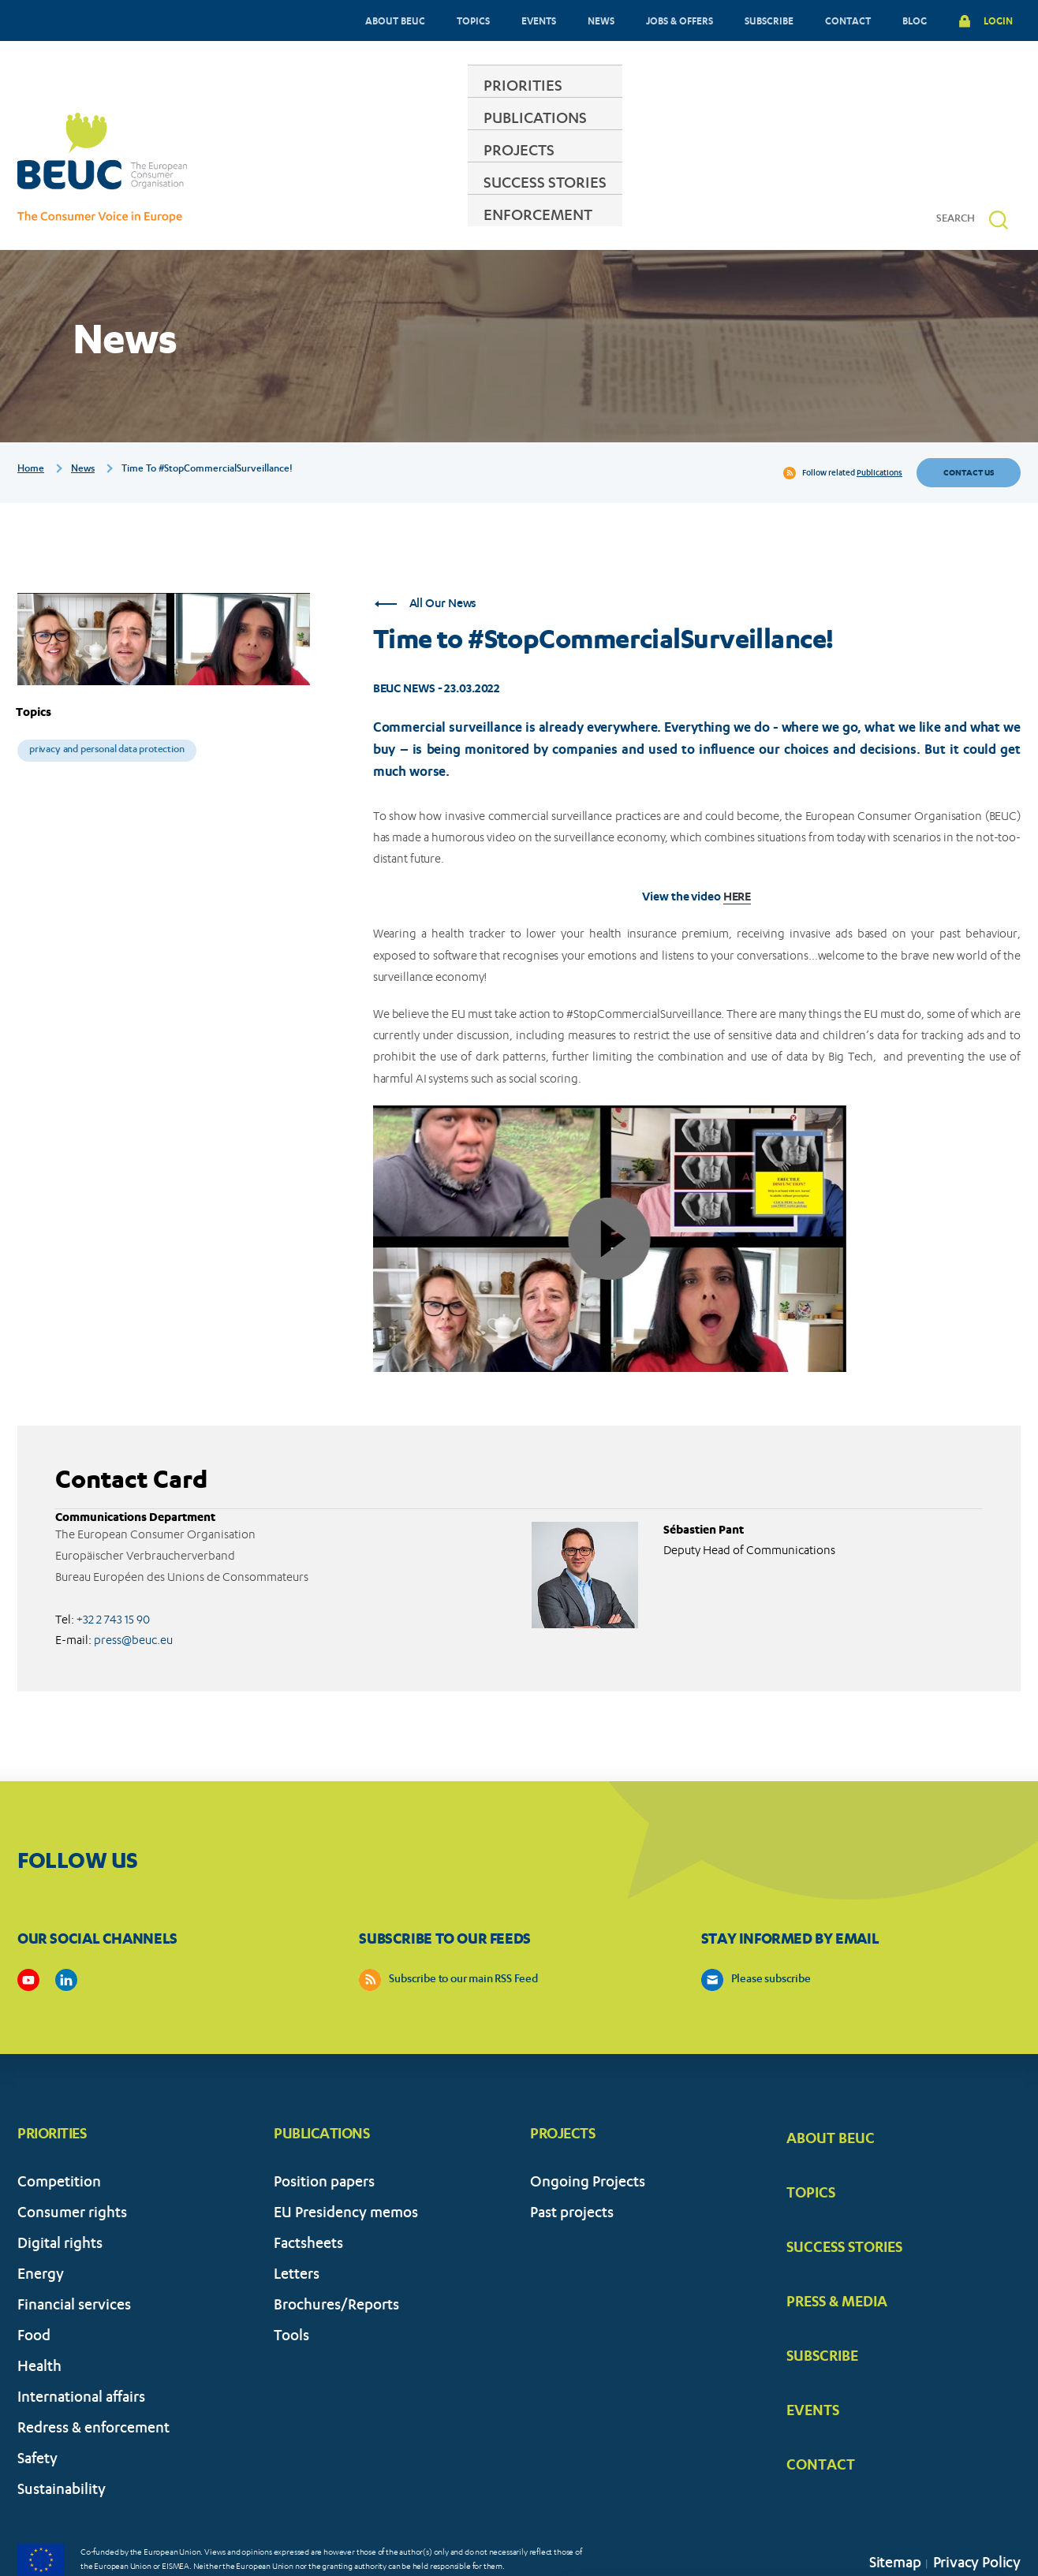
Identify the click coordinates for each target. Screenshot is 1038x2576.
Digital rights (60, 2197)
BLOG (914, 20)
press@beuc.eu (133, 1592)
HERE (737, 848)
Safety (37, 2412)
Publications (879, 425)
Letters (296, 2228)
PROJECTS (519, 168)
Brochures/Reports (336, 2258)
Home (30, 421)
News (83, 421)
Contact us (968, 424)
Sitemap (895, 2516)
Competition (59, 2135)
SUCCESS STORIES (648, 168)
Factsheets (308, 2197)
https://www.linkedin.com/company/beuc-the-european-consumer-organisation (66, 1932)
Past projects (572, 2166)
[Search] (961, 171)
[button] (998, 171)
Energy (40, 2228)
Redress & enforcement (93, 2381)
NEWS (601, 20)
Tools (291, 2289)
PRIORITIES (278, 168)
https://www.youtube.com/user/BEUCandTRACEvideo (28, 1932)
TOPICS (473, 20)
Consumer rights (72, 2166)
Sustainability (61, 2443)
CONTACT (848, 20)
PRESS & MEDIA (836, 2252)
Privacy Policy (977, 2516)
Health (39, 2320)
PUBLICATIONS (401, 168)
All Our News (425, 556)
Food (33, 2289)
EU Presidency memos (346, 2166)
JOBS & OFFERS (679, 20)
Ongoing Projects (587, 2135)
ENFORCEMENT (795, 168)
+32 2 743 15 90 (113, 1571)
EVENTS (538, 20)
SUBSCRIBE (769, 20)
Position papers (324, 2135)
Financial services (74, 2258)
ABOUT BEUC (395, 20)
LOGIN (998, 20)
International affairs (81, 2351)
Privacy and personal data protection (107, 702)
